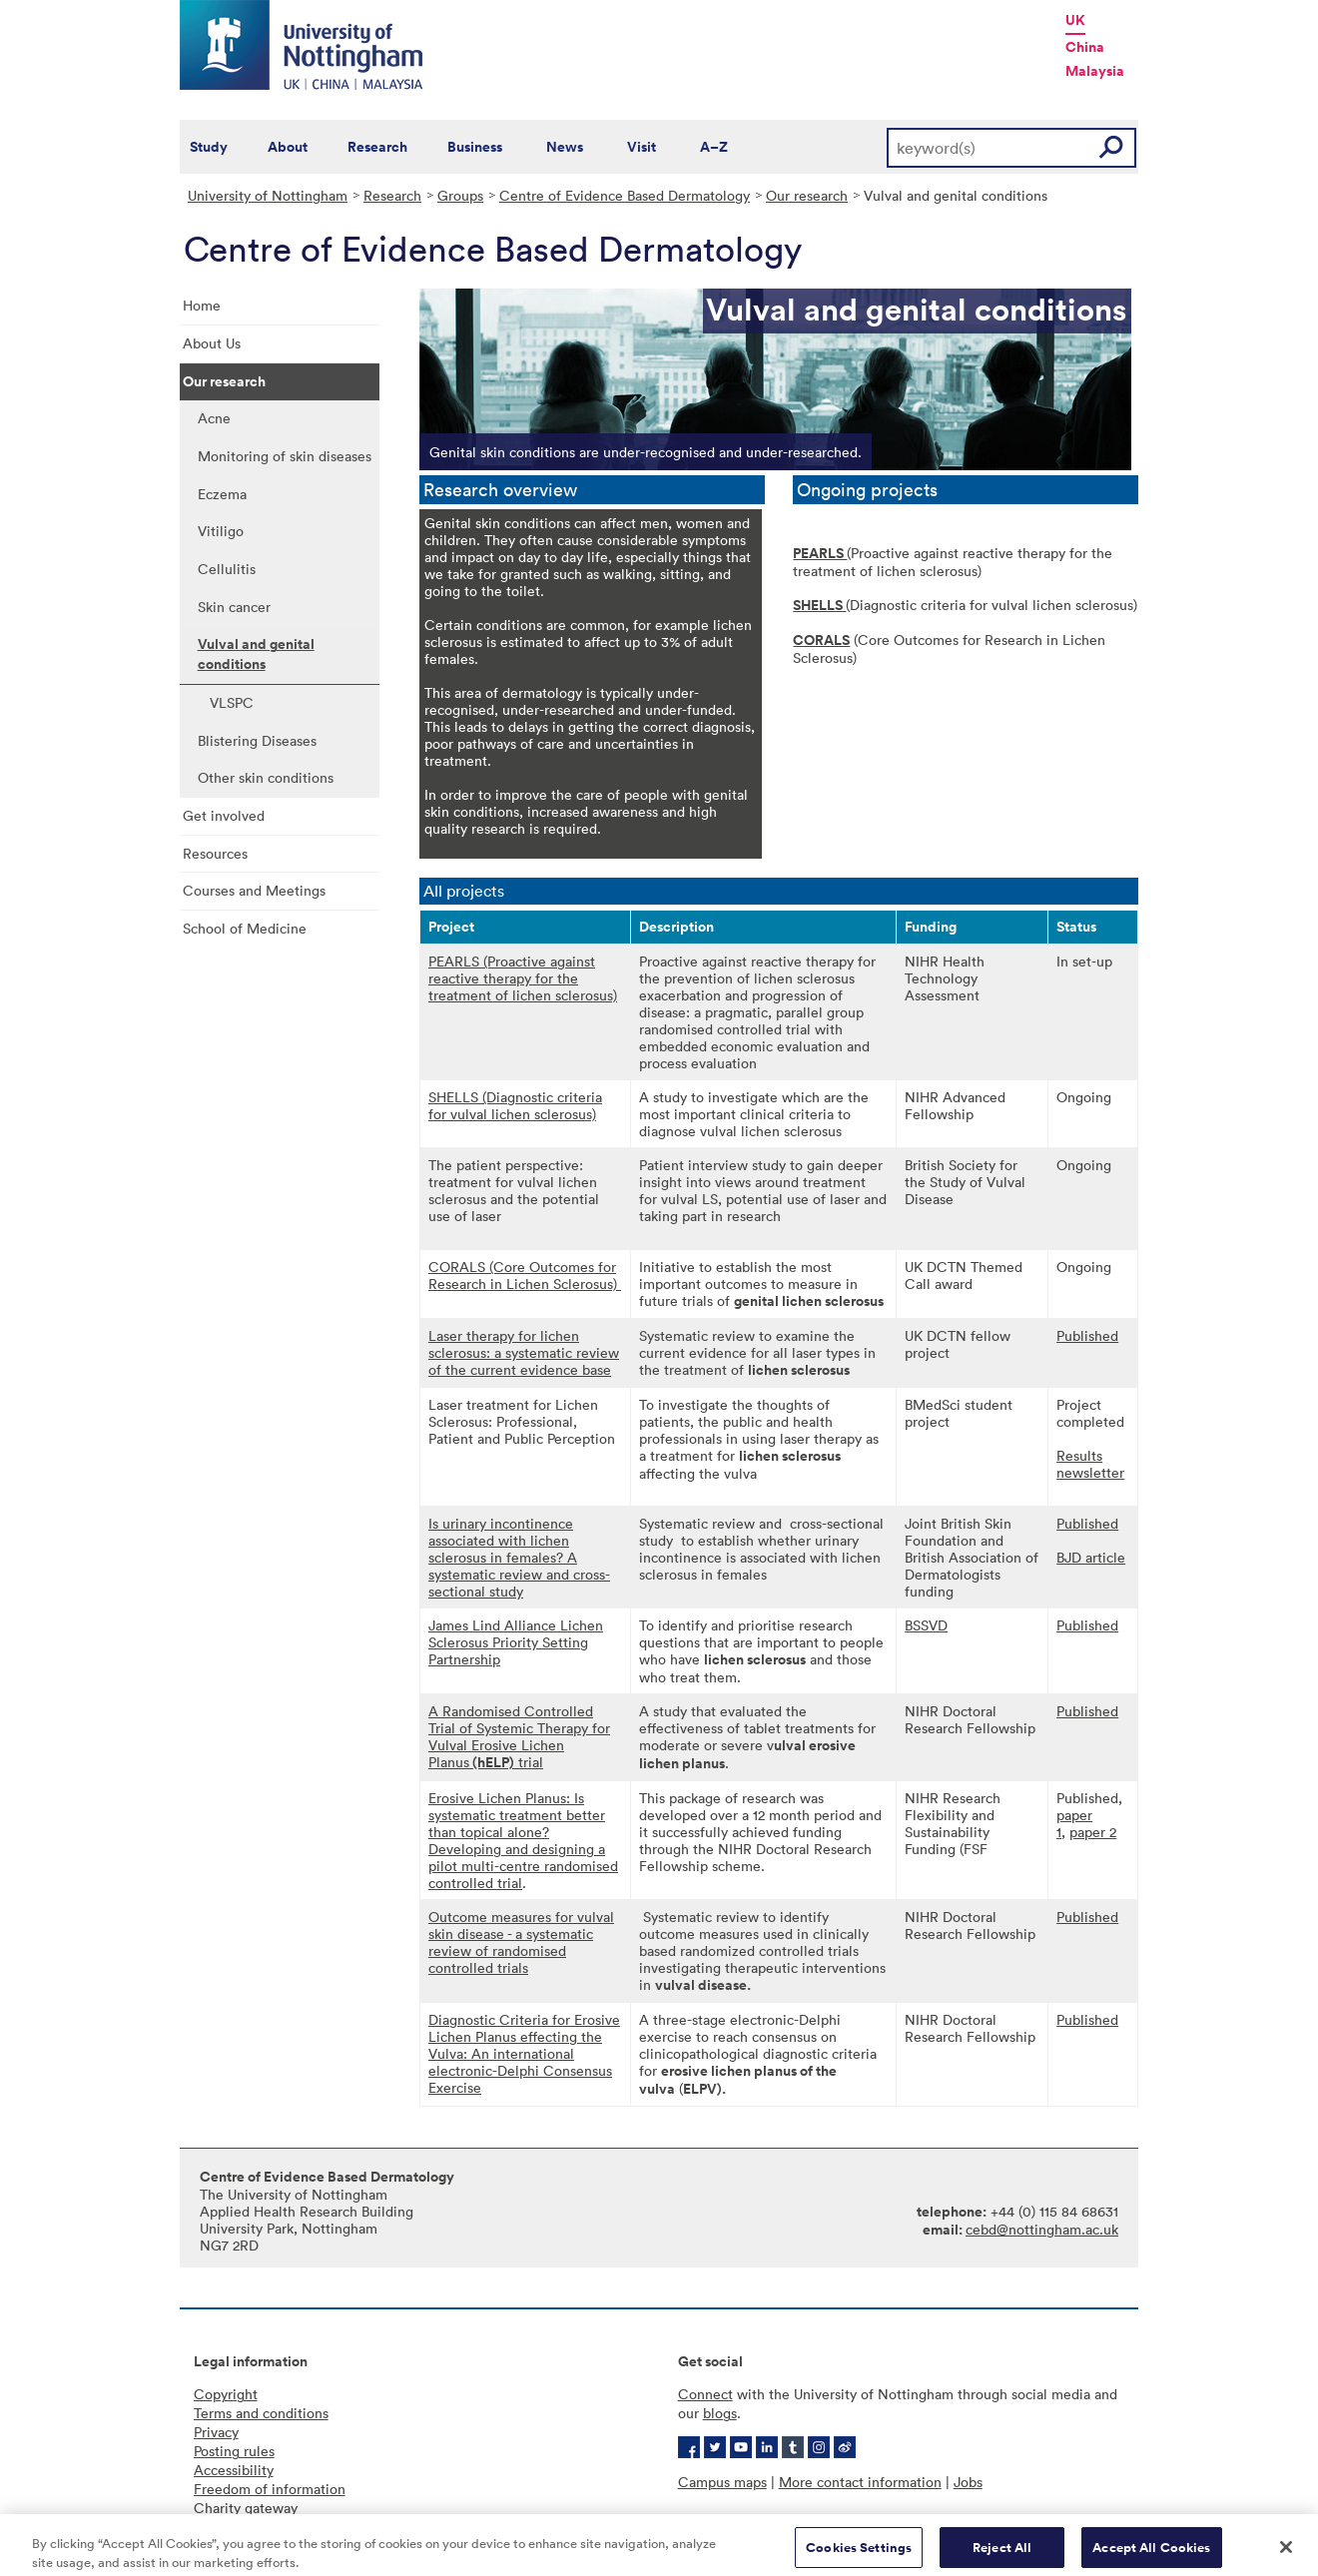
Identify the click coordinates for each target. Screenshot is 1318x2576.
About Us (212, 342)
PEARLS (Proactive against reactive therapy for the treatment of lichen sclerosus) (522, 978)
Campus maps (722, 2481)
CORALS (821, 640)
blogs (720, 2412)
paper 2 (1092, 1831)
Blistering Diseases (257, 740)
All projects (463, 891)
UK (1075, 20)
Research (377, 147)
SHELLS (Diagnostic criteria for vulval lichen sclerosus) (515, 1105)
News (564, 147)
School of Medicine (245, 928)
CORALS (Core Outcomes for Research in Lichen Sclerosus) (524, 1275)
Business (474, 147)
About (288, 147)
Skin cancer (234, 606)
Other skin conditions (265, 777)
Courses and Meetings (254, 890)
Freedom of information (269, 2488)
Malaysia (1094, 71)
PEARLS (820, 553)
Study (209, 147)
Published (1087, 1335)
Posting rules (234, 2450)
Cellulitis (227, 568)
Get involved (224, 815)
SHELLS (819, 605)
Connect (705, 2393)
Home (202, 305)
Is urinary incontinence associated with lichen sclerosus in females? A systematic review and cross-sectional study (519, 1557)
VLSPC (232, 702)
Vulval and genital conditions (256, 654)
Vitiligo (221, 530)
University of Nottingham (267, 195)
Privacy (216, 2431)
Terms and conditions (261, 2412)
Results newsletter (1090, 1464)
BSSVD (926, 1624)
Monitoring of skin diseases (284, 455)
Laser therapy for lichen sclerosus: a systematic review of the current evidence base (523, 1352)
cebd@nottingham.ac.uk (1042, 2229)
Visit (641, 147)
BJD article (1090, 1557)
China (1084, 47)
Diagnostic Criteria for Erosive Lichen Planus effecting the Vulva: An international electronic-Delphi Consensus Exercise (524, 2053)
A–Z (714, 147)
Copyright (226, 2393)
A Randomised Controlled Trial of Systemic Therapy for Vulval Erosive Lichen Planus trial (519, 1736)
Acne (214, 417)
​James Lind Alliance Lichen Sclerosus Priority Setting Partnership (515, 1641)
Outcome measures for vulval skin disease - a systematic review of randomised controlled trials (521, 1942)
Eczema (222, 493)
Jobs (968, 2481)
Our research (807, 195)
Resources (215, 853)
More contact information (860, 2481)
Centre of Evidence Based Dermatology (624, 195)
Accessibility (234, 2469)
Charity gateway (246, 2507)
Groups (460, 195)
